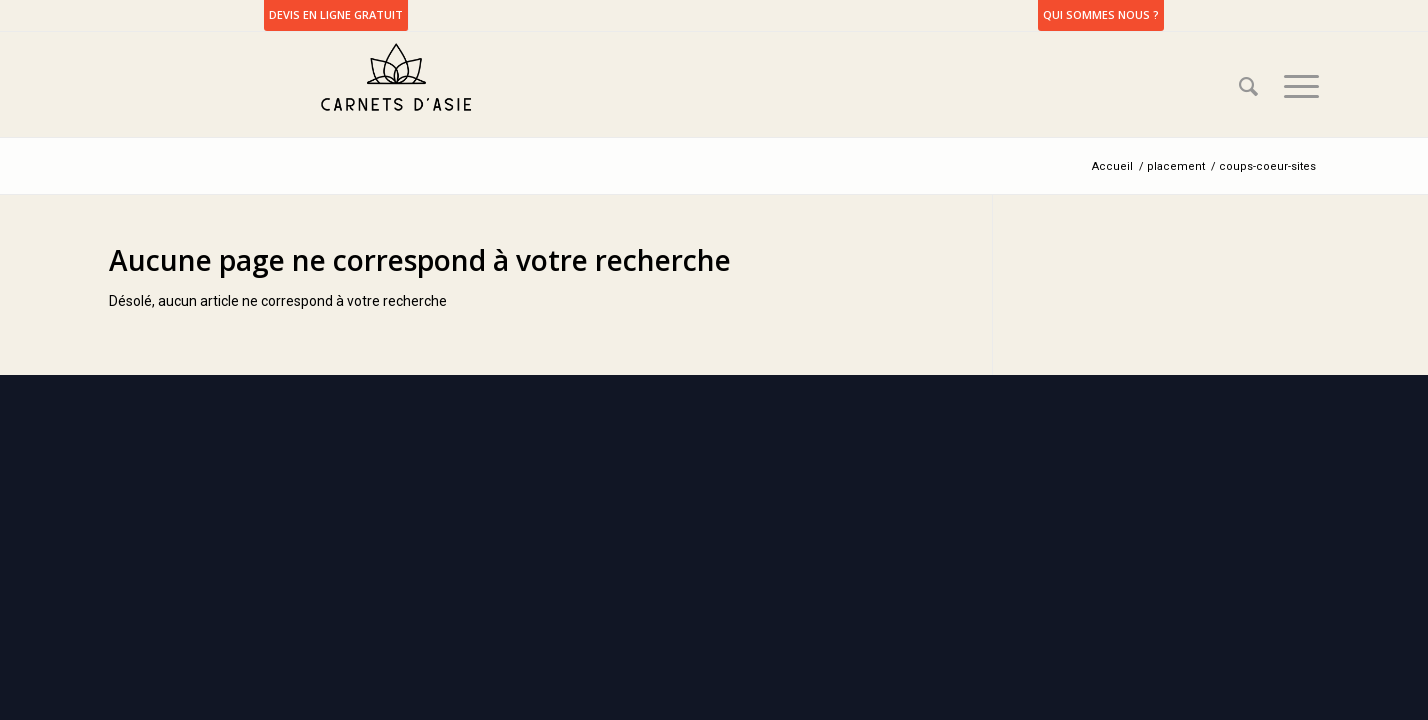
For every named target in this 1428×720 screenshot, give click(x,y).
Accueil (1112, 166)
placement (1176, 166)
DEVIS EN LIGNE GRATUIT (336, 14)
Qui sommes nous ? (1101, 14)
